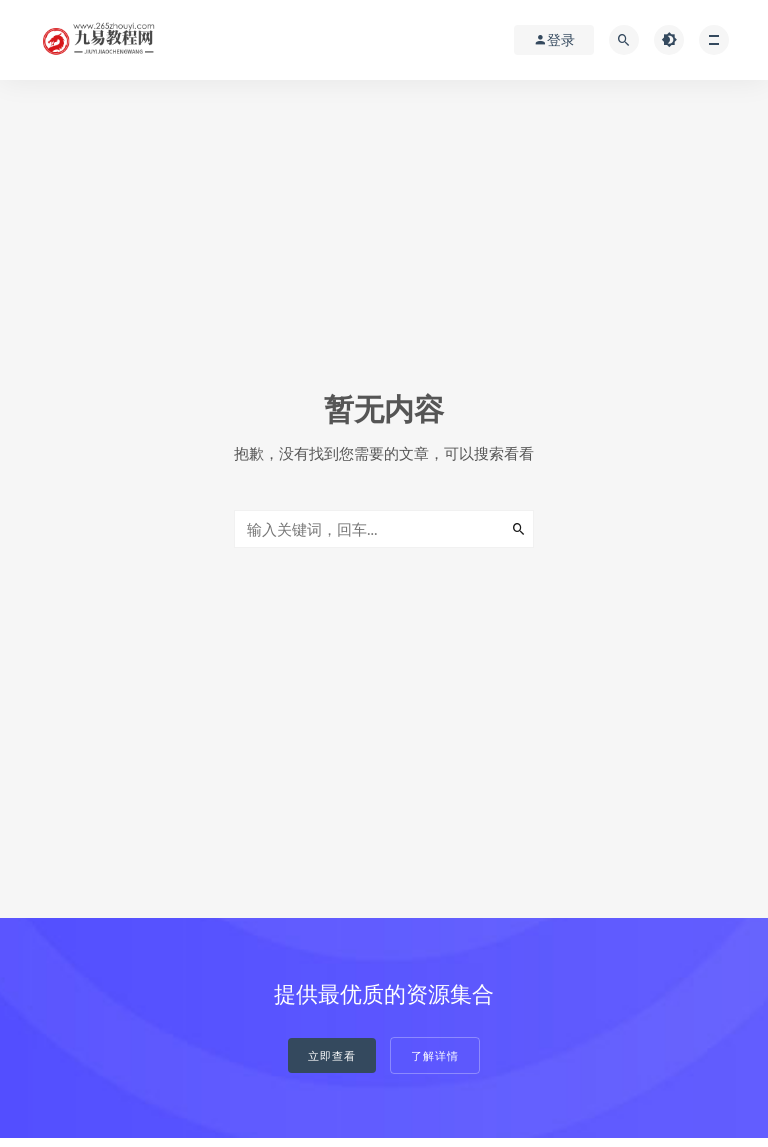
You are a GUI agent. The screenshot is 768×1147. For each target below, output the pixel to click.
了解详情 (435, 1055)
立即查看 (332, 1055)
